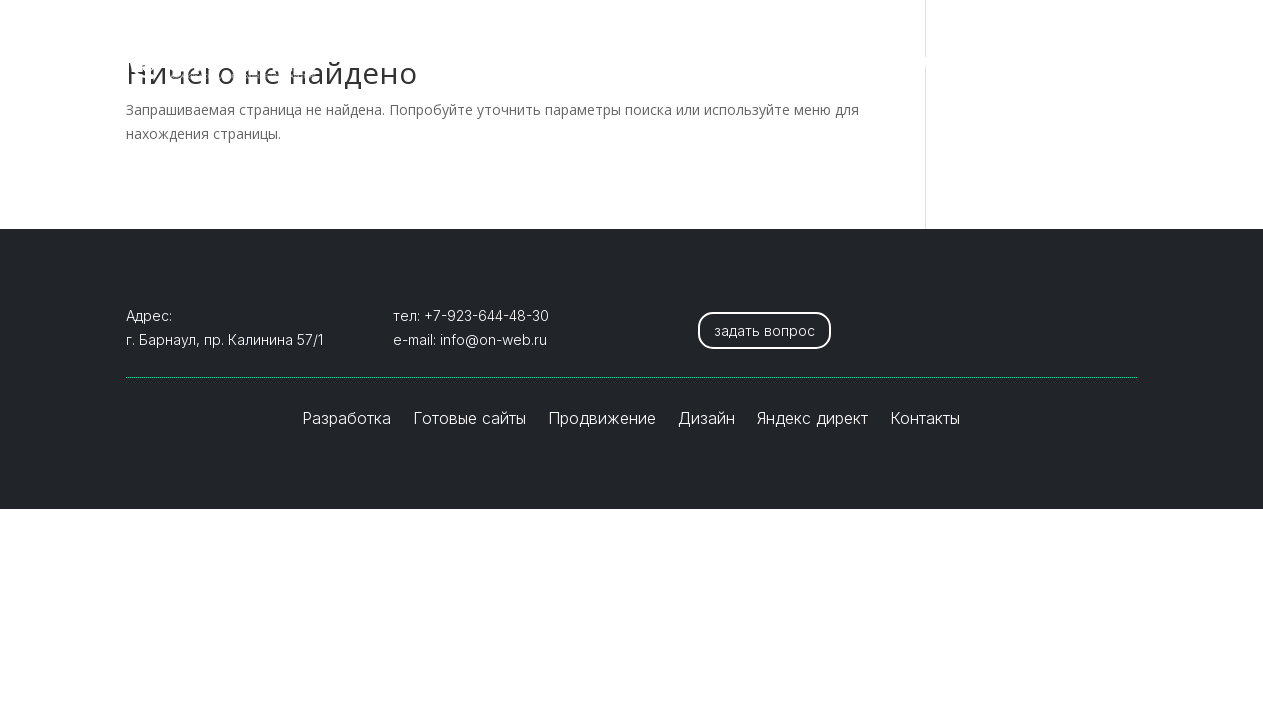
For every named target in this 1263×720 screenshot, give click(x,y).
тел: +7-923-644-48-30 (471, 315)
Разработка (433, 62)
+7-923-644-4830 (199, 19)
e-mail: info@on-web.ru (470, 339)
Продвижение (729, 62)
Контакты (1095, 62)
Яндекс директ (964, 62)
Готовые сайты (577, 62)
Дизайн (844, 62)
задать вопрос (764, 330)
